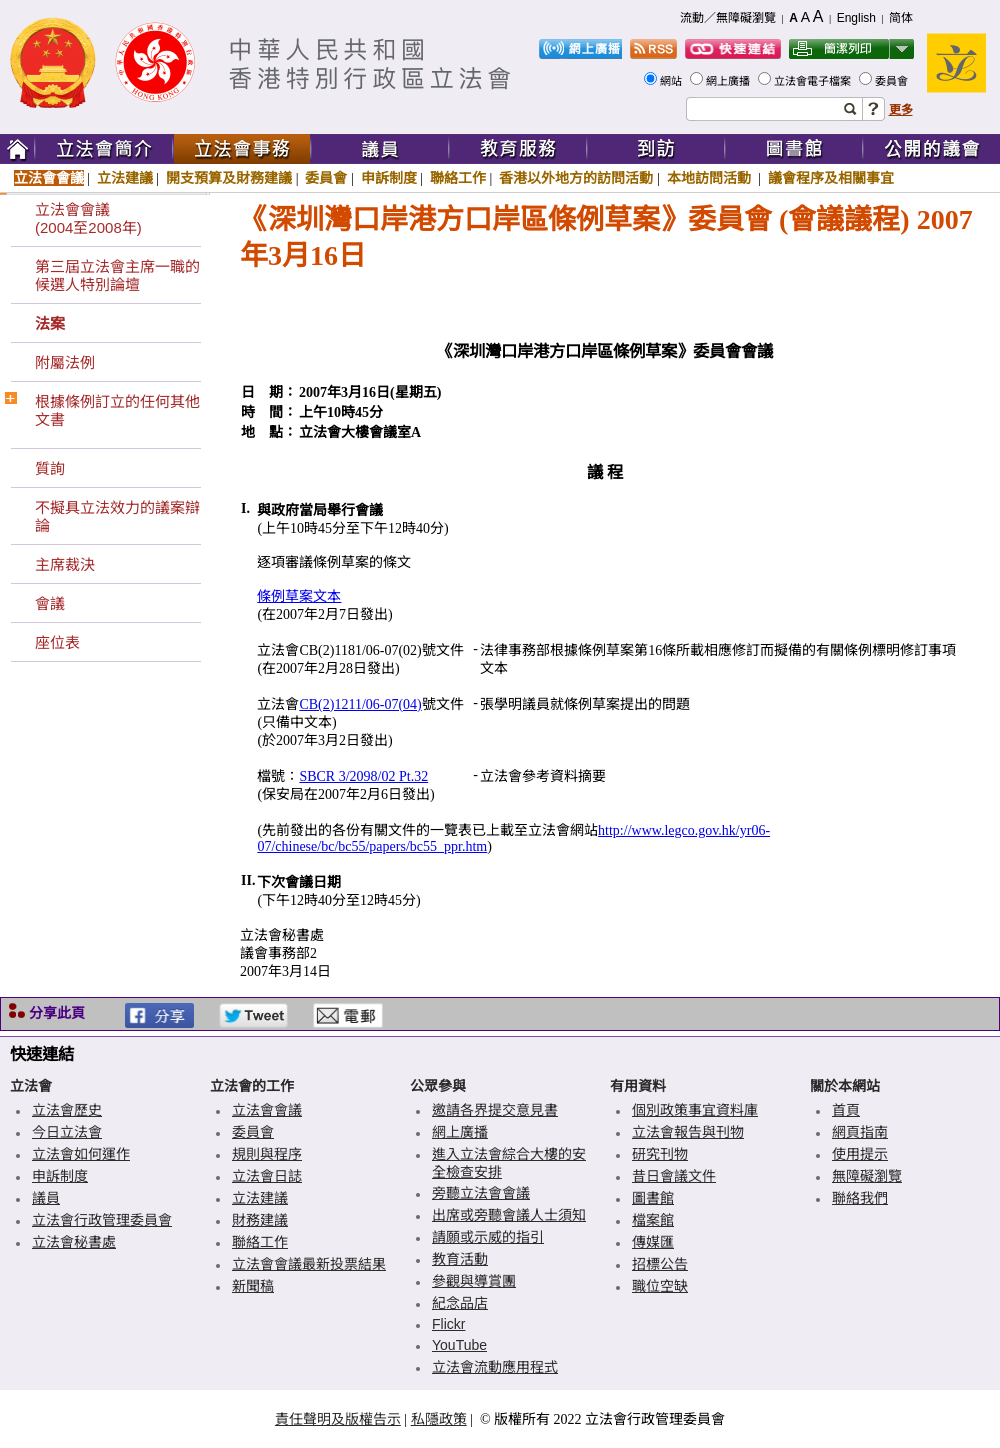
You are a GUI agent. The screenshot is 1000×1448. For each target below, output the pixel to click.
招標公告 (660, 1264)
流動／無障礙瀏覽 (728, 18)
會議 (50, 603)
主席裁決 (65, 564)
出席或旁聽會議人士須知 (509, 1215)
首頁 (846, 1110)
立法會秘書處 (74, 1242)
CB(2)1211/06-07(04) (360, 704)
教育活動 (460, 1259)
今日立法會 (67, 1132)
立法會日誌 (267, 1176)
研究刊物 (660, 1154)
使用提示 (860, 1154)
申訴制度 (389, 178)
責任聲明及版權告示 (338, 1419)
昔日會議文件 (674, 1176)
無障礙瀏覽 (867, 1176)
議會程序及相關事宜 (831, 178)
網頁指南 (860, 1132)
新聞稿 (253, 1286)
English (856, 18)
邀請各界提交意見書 (495, 1110)
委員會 (893, 81)
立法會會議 (49, 178)
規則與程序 (267, 1154)
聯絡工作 (458, 178)
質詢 (50, 468)
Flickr (448, 1324)
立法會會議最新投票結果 (309, 1264)
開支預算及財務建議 (229, 178)
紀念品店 (460, 1303)
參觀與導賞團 (474, 1281)
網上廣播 (729, 81)
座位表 (57, 642)
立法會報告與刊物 (688, 1132)
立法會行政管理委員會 (102, 1220)
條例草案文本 (299, 596)
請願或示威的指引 (488, 1237)
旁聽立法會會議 (481, 1193)
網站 (672, 81)
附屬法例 (65, 362)
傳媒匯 (653, 1242)
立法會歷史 (67, 1110)
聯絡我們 (860, 1198)
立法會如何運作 (81, 1154)
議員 (46, 1198)
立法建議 (125, 178)
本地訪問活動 (711, 178)
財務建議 (260, 1220)
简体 (901, 18)
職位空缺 (660, 1286)
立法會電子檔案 (814, 81)
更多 (901, 110)
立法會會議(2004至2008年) (88, 218)
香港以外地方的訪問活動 (576, 178)
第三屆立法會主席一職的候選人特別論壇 (117, 275)
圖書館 (653, 1198)
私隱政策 (439, 1419)
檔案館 (653, 1220)
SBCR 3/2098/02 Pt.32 (363, 776)
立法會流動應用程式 (495, 1367)
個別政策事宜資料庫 (695, 1110)
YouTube (459, 1345)
